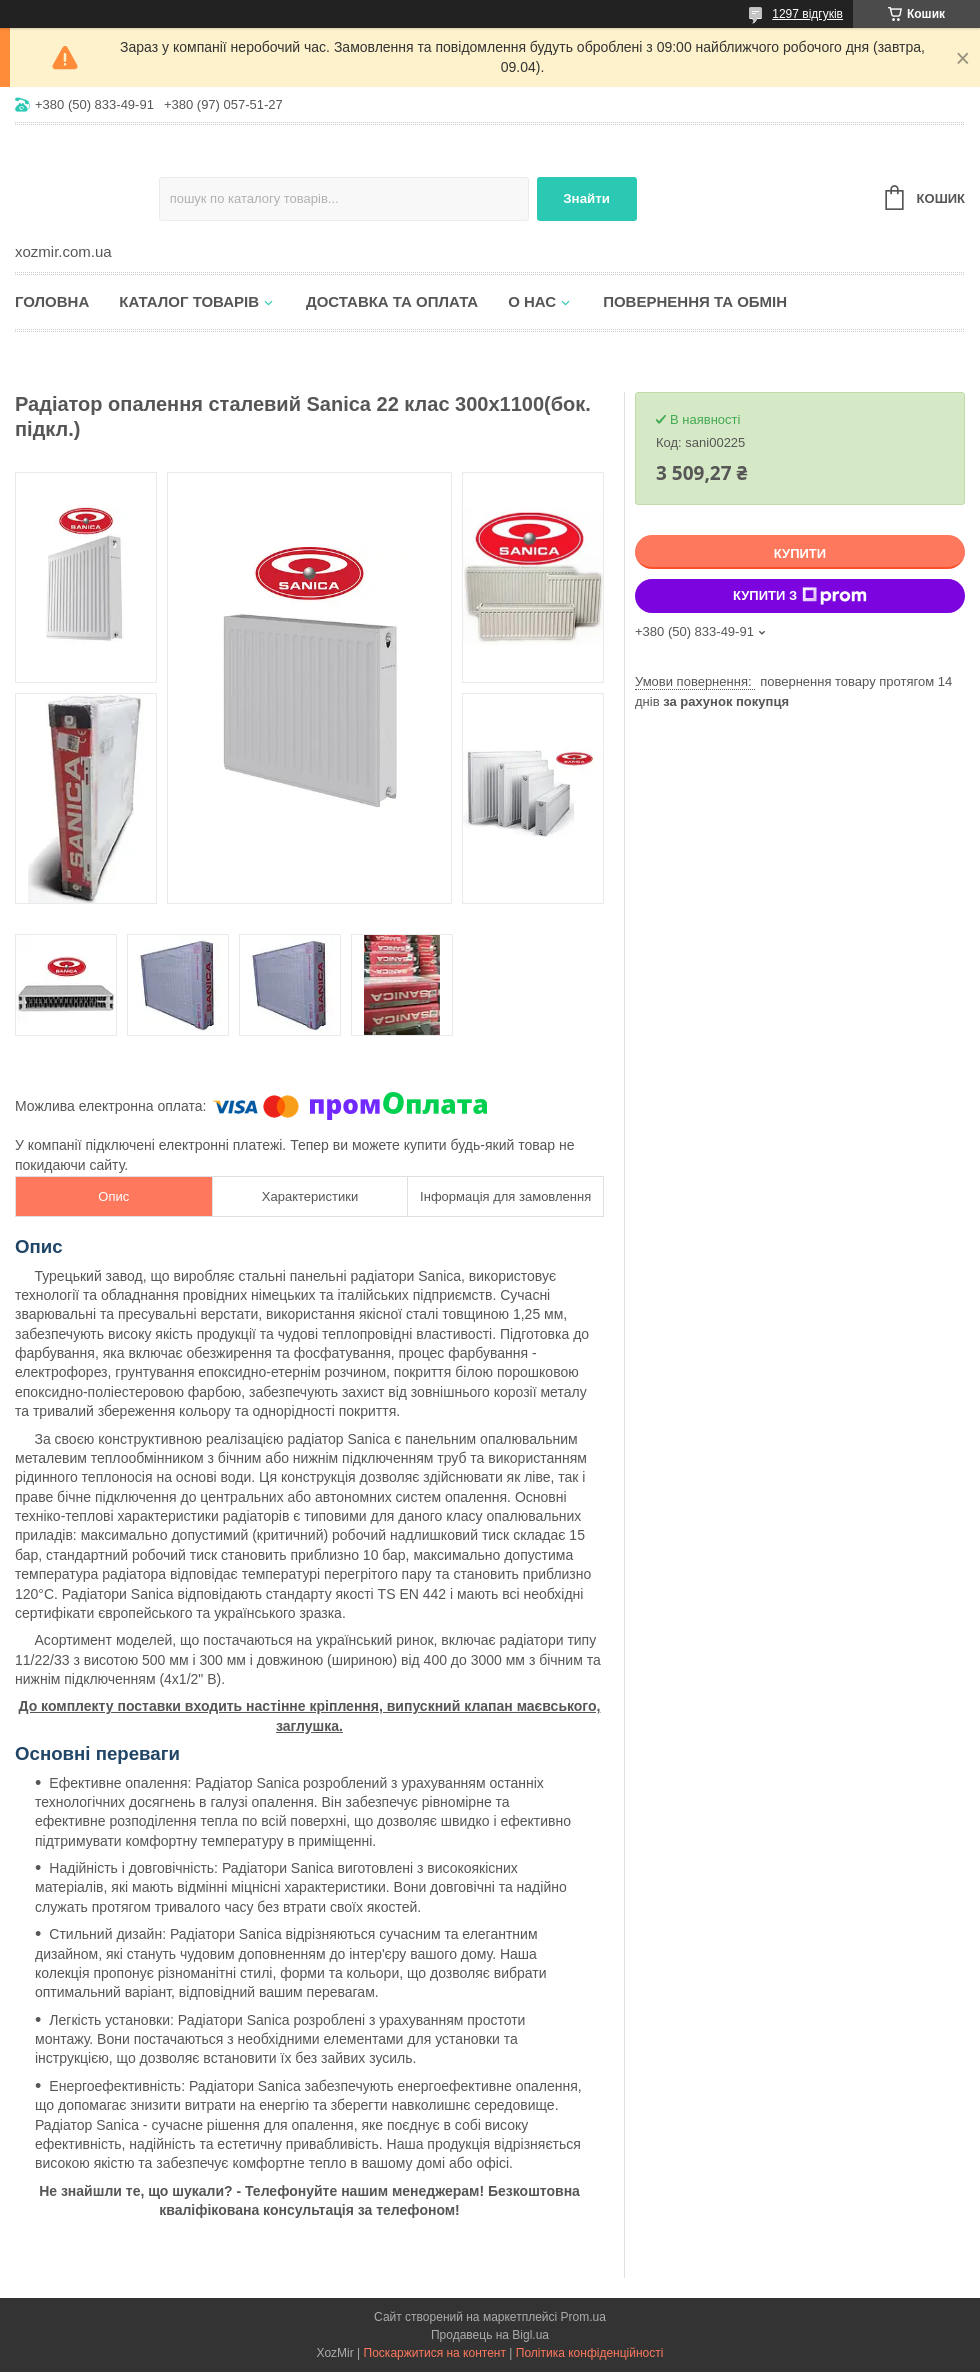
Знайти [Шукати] (586, 198)
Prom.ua (583, 2317)
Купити (800, 553)
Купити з (800, 596)
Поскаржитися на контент (435, 2353)
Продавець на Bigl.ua (490, 2335)
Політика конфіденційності (590, 2353)
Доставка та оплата (392, 301)
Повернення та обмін (695, 301)
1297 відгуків (807, 14)
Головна (52, 301)
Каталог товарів (189, 301)
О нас (532, 301)
